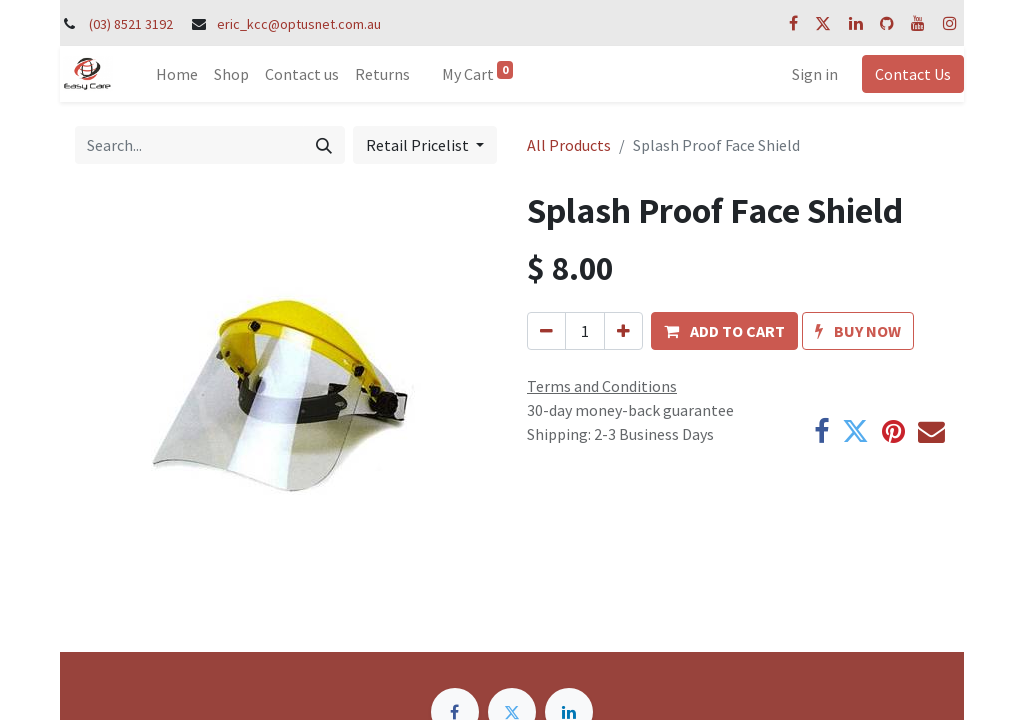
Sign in (815, 74)
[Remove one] (546, 331)
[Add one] (623, 331)
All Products (569, 145)
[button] (724, 331)
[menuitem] (177, 74)
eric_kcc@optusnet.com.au (299, 24)
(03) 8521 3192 (131, 24)
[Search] (324, 145)
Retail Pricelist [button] (419, 145)
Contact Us (913, 74)
